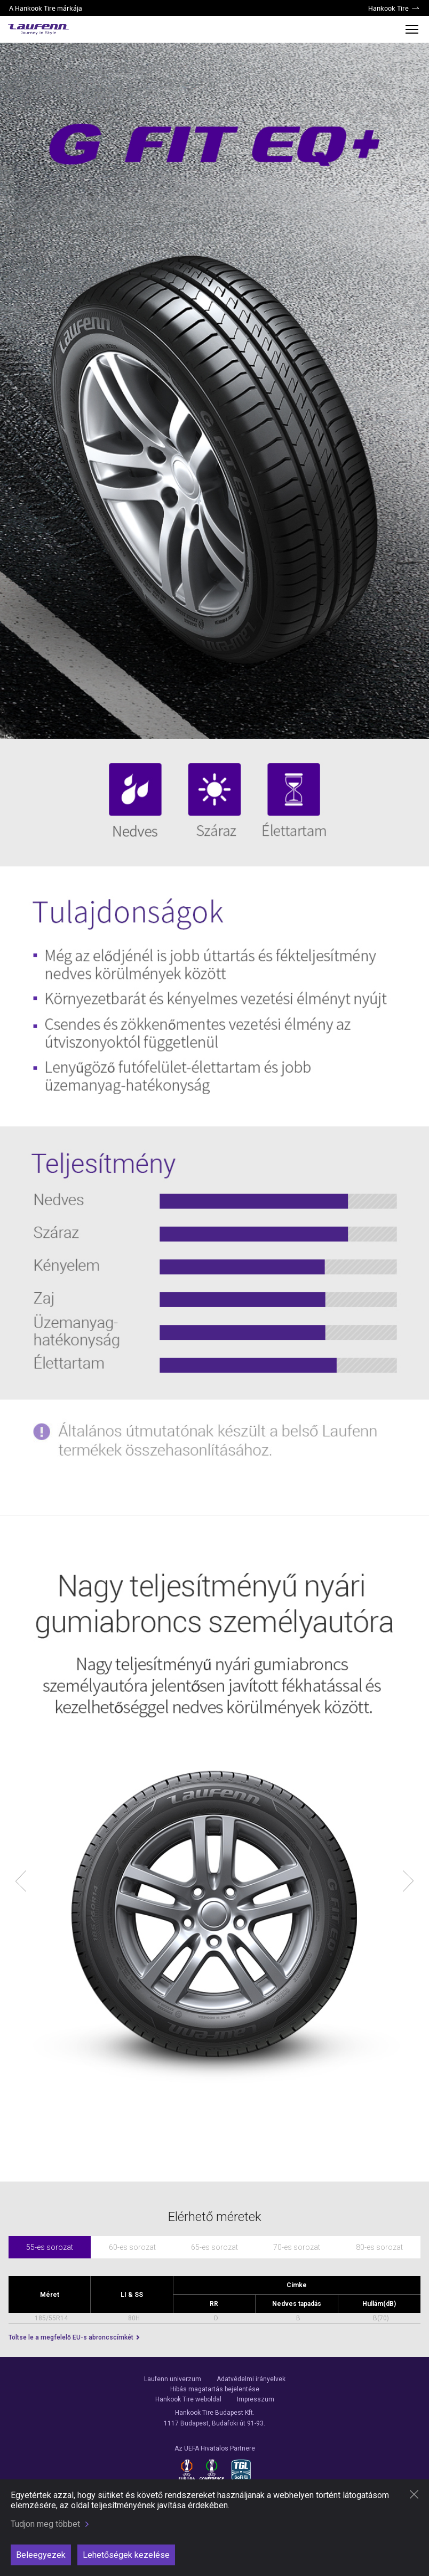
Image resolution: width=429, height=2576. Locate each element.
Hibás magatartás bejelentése (214, 2389)
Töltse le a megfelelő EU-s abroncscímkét (72, 2337)
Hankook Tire (388, 8)
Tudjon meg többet (45, 2524)
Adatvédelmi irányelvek (251, 2379)
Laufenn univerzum (172, 2379)
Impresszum (255, 2399)
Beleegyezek (41, 2555)
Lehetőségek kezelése (126, 2555)
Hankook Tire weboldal (188, 2399)
